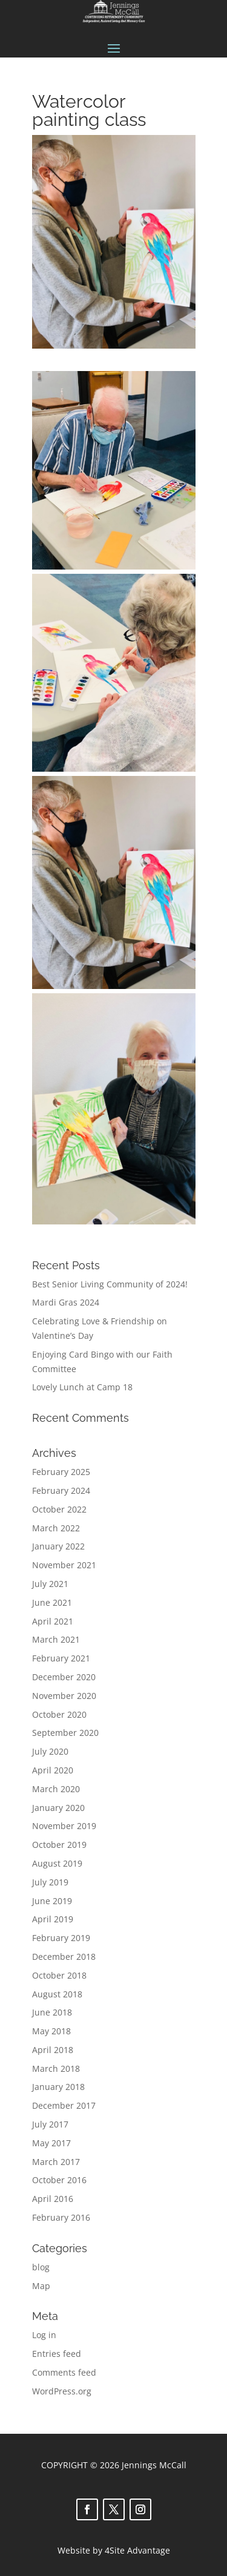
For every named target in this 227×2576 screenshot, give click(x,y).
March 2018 (56, 2068)
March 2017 (56, 2161)
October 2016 (59, 2180)
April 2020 (52, 1770)
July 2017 (50, 2124)
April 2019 (52, 1919)
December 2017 (64, 2105)
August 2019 (57, 1863)
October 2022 (59, 1509)
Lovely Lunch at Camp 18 (82, 1387)
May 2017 (51, 2143)
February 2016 (61, 2217)
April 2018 (52, 2049)
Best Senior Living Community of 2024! (110, 1284)
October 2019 (59, 1844)
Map (41, 2286)
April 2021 (52, 1621)
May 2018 (51, 2031)
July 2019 (50, 1882)
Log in (44, 2335)
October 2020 (59, 1714)
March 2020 (56, 1789)
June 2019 (52, 1901)
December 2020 (64, 1677)
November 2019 (64, 1826)
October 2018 (59, 1975)
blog (41, 2267)
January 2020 (58, 1807)
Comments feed (64, 2372)
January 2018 (58, 2086)
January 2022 (58, 1546)
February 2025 (61, 1471)
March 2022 (56, 1528)
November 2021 (64, 1565)
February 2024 (61, 1490)
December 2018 (64, 1956)
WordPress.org (61, 2391)
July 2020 (50, 1751)
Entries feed (56, 2353)
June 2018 (52, 2012)
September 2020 (65, 1732)
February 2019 (61, 1938)
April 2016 (52, 2198)
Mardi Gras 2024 (65, 1302)
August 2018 (57, 1994)
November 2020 (64, 1695)
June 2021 (52, 1602)
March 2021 (56, 1639)
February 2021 (61, 1658)
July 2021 (50, 1583)
